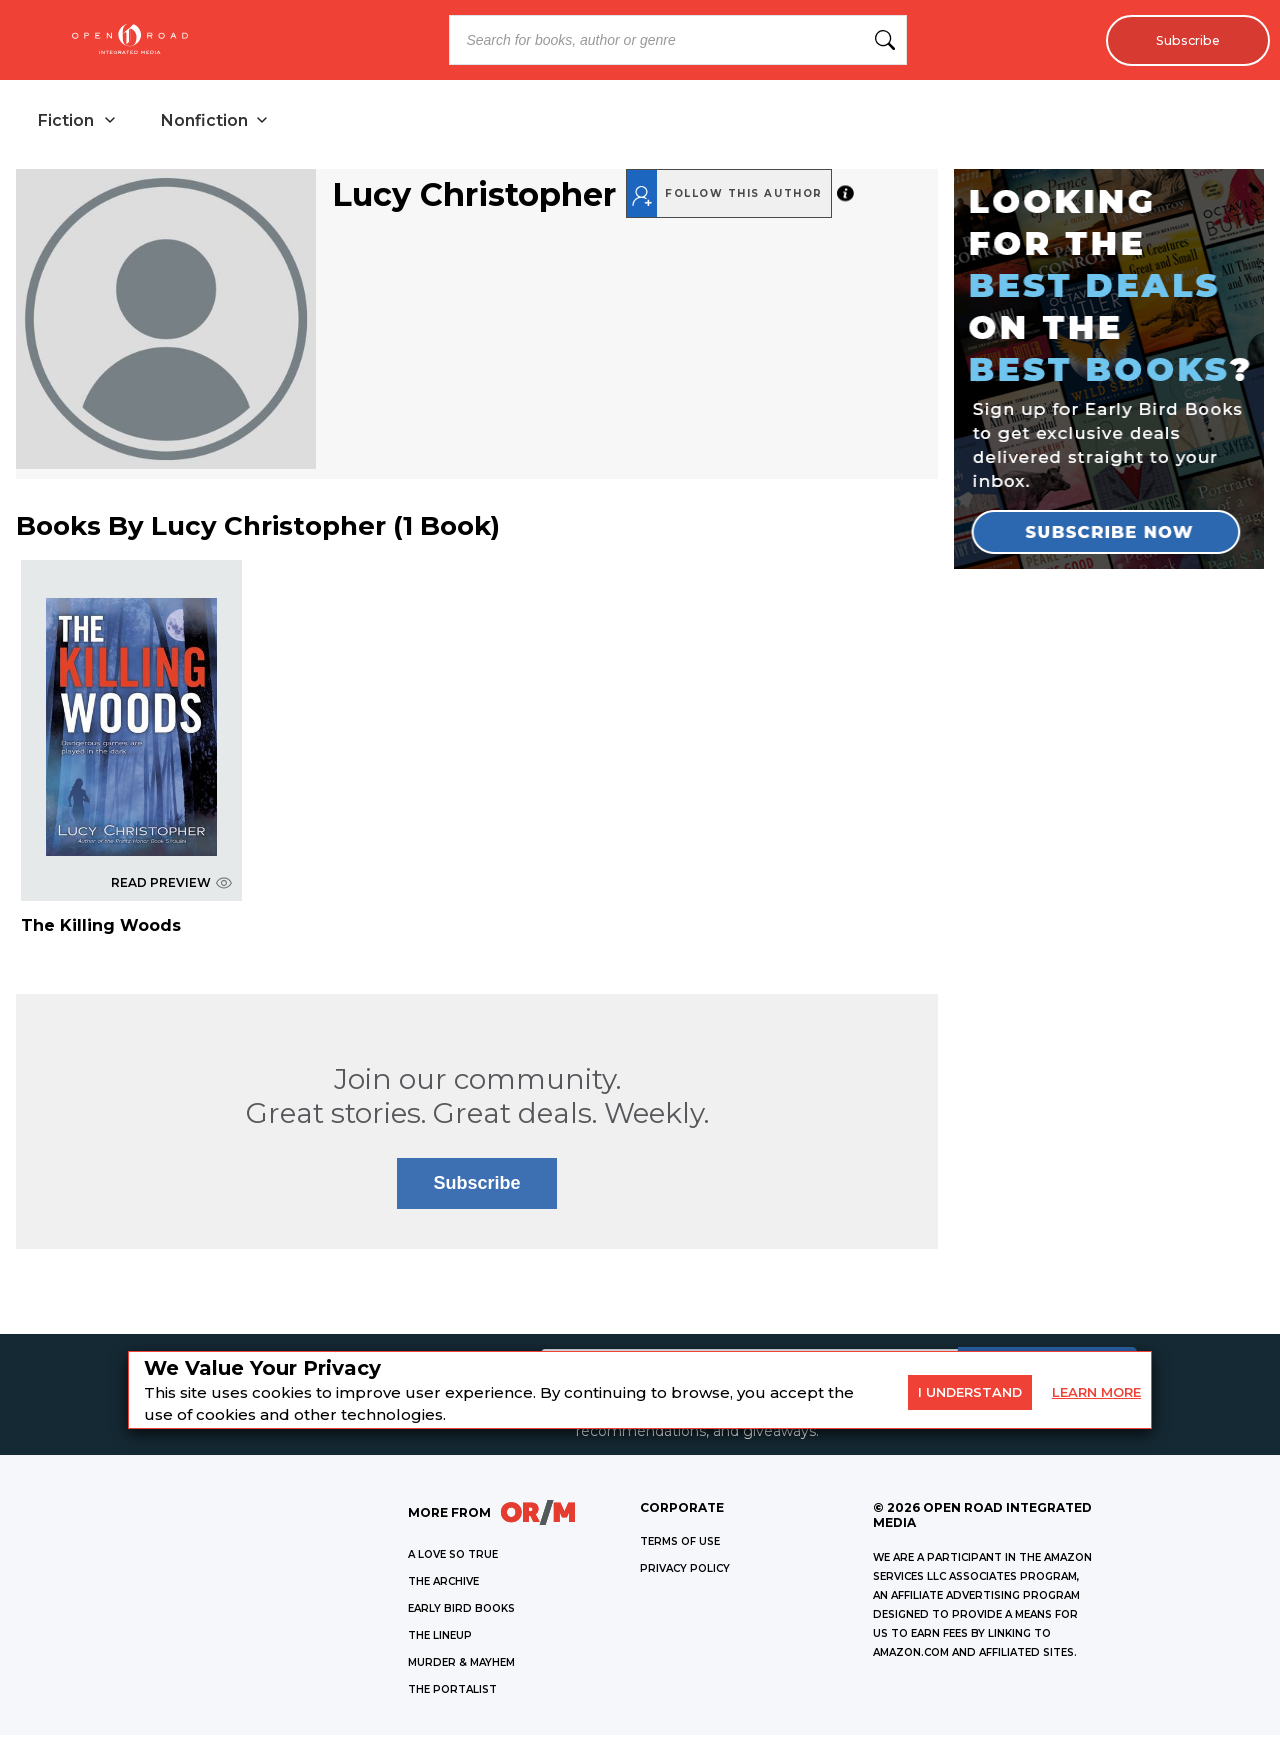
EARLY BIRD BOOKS (461, 1611)
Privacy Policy (685, 1571)
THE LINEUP (440, 1638)
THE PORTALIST (452, 1692)
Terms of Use (680, 1544)
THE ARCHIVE (443, 1584)
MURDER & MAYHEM (461, 1665)
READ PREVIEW (171, 884)
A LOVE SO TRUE (453, 1557)
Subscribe (1182, 40)
